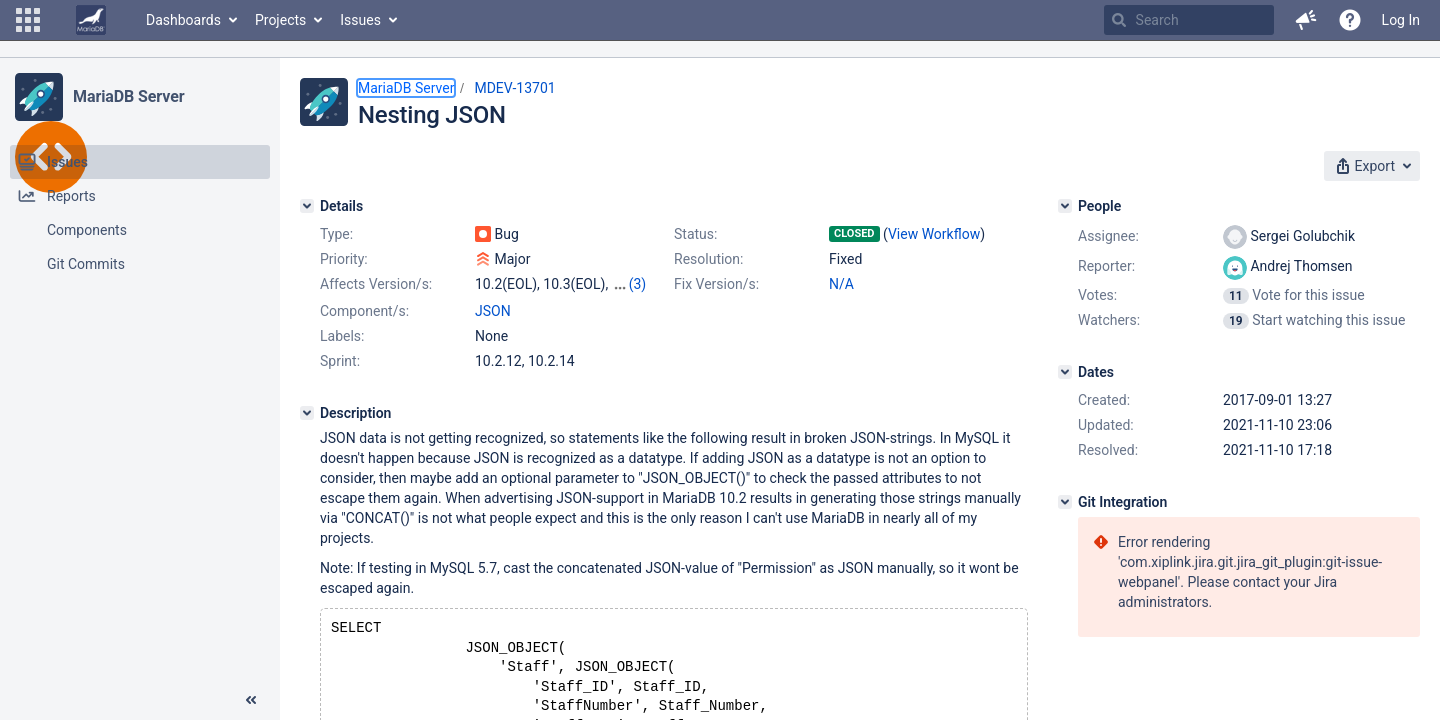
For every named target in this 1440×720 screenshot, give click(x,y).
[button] (28, 20)
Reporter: (1106, 266)
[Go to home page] (91, 20)
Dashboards (183, 20)
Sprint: (340, 361)
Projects (280, 20)
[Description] (307, 413)
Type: (336, 234)
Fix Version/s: (716, 284)
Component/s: (364, 311)
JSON (493, 311)
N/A (841, 284)
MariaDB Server (128, 96)
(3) (638, 284)
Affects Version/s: (376, 284)
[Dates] (1065, 372)
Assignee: (1108, 236)
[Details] (307, 206)
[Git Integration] (1065, 502)
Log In (1401, 20)
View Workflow (934, 234)
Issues (360, 20)
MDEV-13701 (514, 88)
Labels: (342, 336)
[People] (1065, 206)
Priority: (344, 259)
